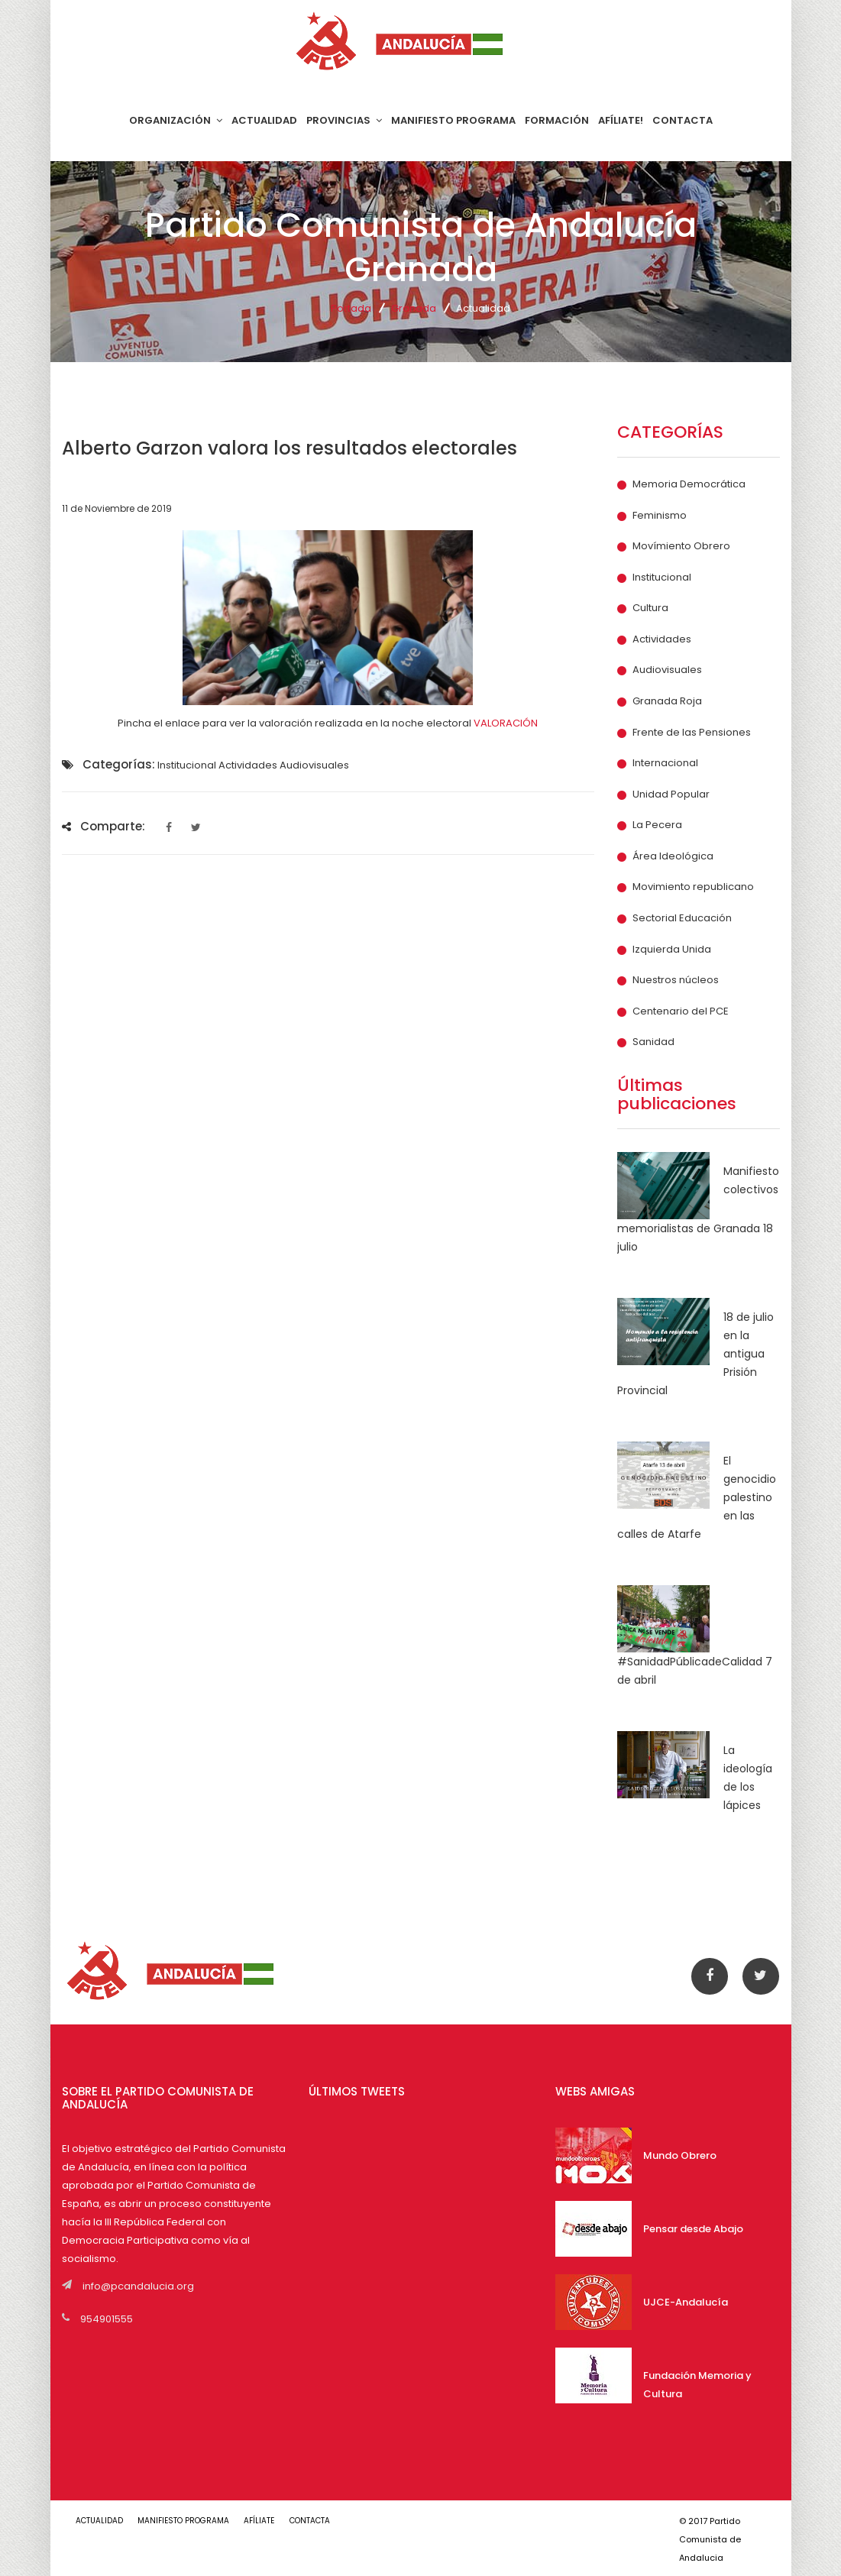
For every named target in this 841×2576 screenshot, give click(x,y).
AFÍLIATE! (620, 120)
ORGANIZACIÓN (175, 120)
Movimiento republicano (693, 887)
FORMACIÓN (557, 120)
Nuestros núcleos (675, 980)
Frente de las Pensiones (691, 732)
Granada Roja (667, 701)
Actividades (661, 639)
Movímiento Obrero (681, 546)
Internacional (665, 763)
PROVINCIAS (344, 120)
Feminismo (659, 516)
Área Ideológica (672, 856)
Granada (413, 308)
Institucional (661, 577)
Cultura (650, 608)
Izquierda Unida (671, 949)
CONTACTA (682, 120)
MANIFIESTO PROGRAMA (453, 120)
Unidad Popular (671, 794)
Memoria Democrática (689, 484)
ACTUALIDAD (264, 120)
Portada (351, 308)
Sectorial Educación (682, 918)
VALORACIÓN (506, 723)
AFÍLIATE (259, 2520)
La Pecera (657, 825)
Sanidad (653, 1042)
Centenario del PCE (680, 1011)
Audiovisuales (667, 670)
